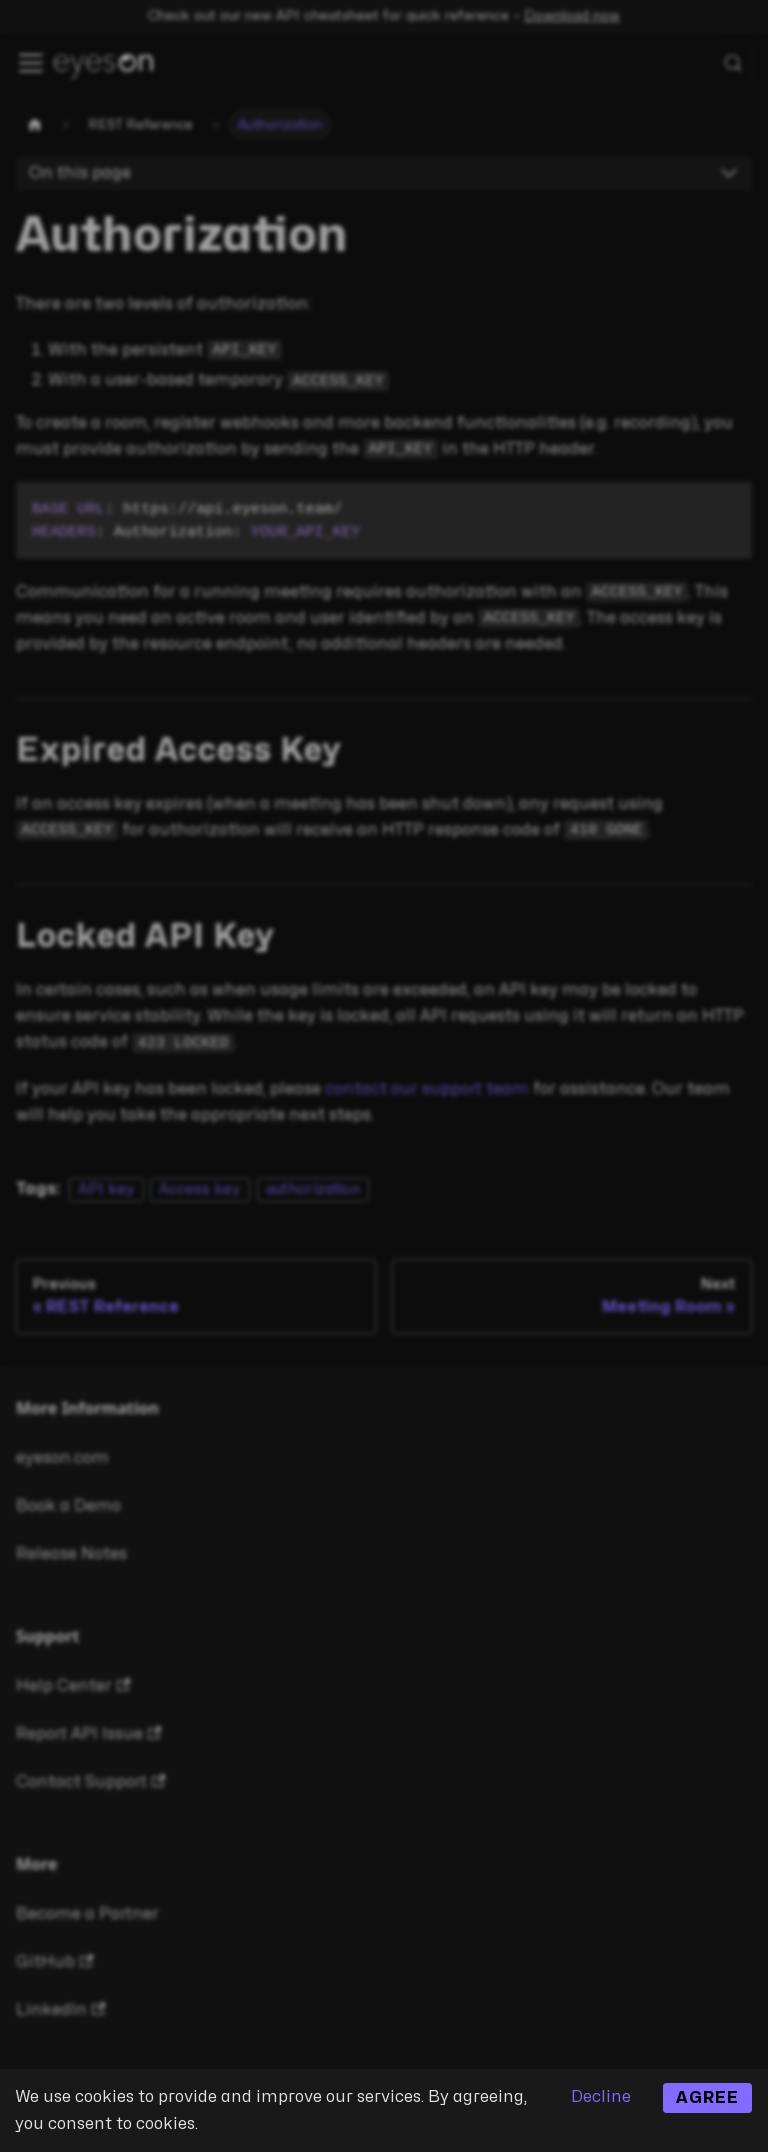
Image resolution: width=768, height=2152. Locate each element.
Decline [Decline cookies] (601, 2097)
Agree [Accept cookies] (707, 2098)
